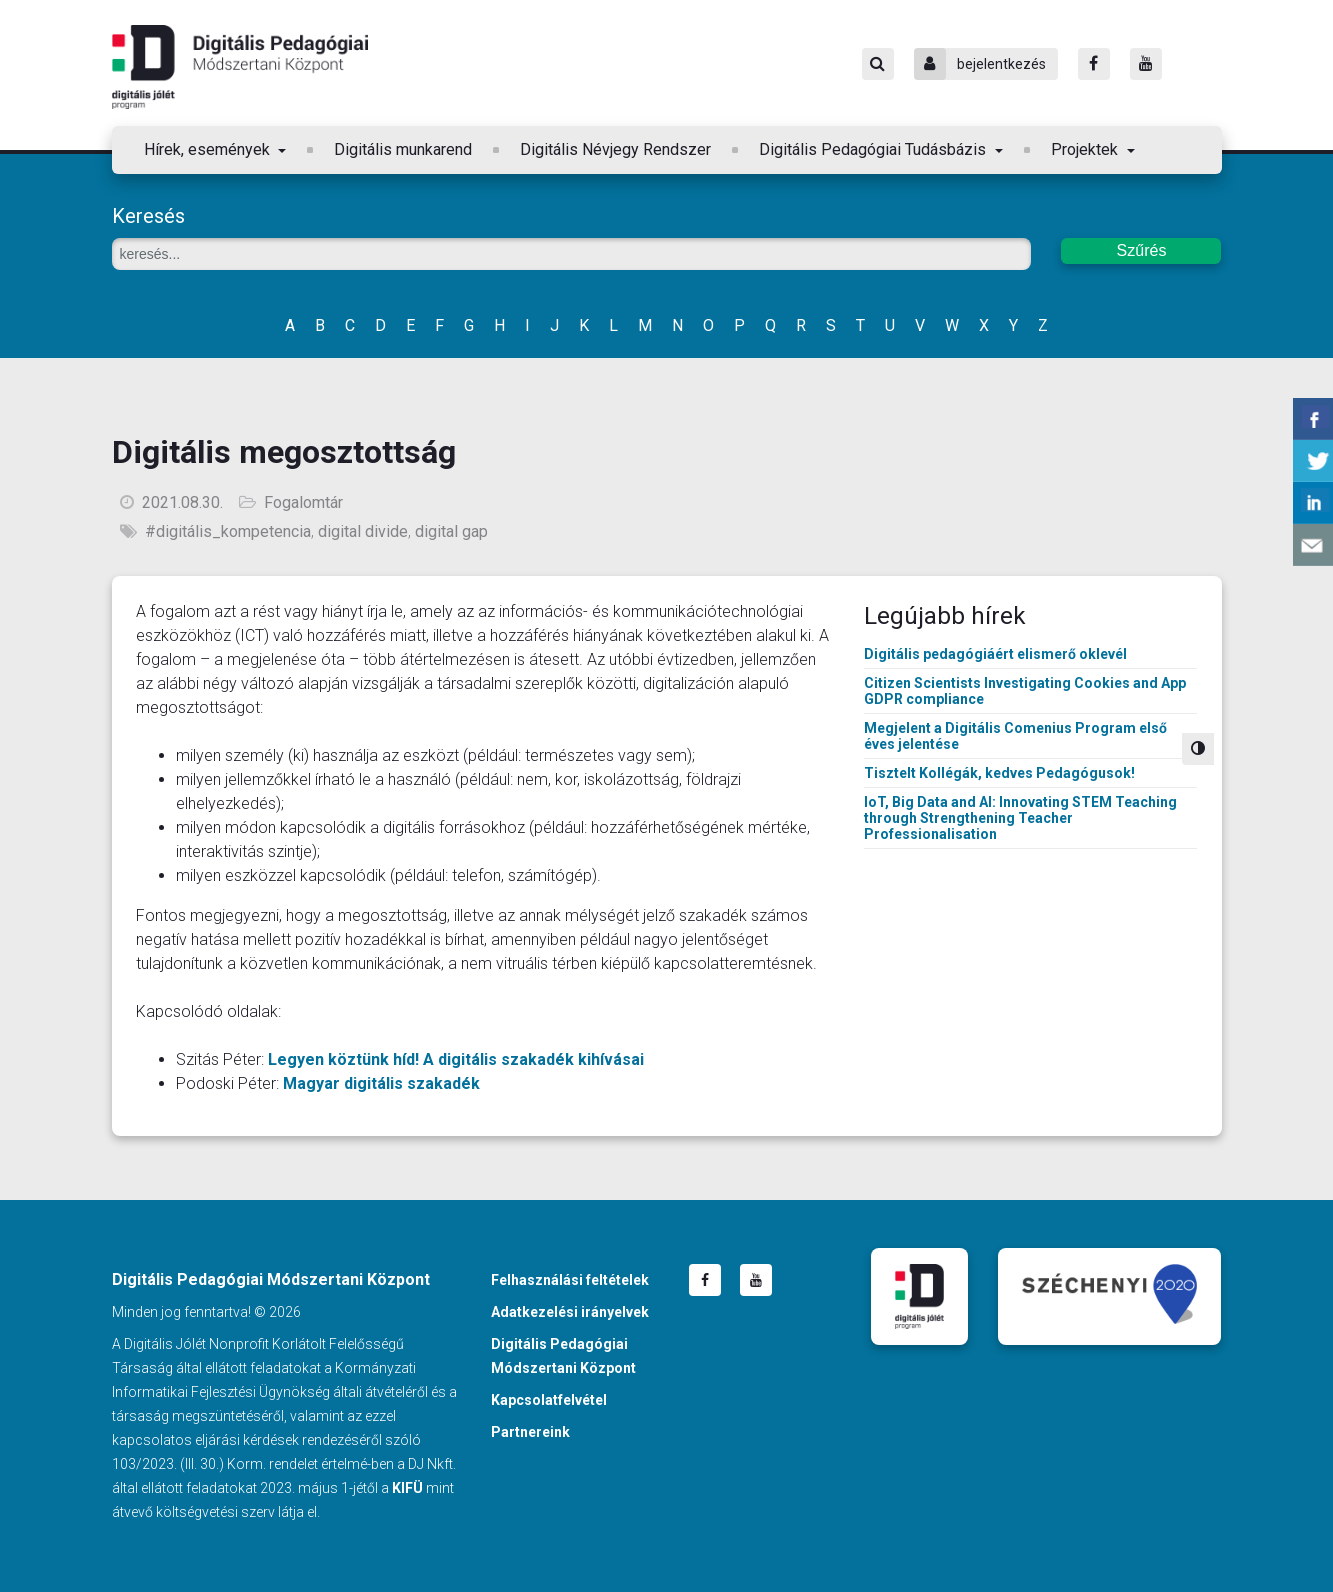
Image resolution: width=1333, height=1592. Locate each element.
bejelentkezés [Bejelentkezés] (980, 64)
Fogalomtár (303, 502)
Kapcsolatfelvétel (549, 1400)
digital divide (363, 531)
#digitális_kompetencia (228, 531)
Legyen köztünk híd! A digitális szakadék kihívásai (456, 1059)
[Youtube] (1146, 64)
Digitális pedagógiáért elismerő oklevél (995, 654)
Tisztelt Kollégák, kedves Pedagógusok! (999, 773)
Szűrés (1142, 250)
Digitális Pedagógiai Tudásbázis (874, 149)
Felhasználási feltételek (570, 1280)
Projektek (1086, 149)
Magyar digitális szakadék (381, 1083)
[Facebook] (1094, 64)
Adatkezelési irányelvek (570, 1312)
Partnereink (530, 1432)
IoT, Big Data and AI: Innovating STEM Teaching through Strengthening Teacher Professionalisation (1020, 818)
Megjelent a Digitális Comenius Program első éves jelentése (1015, 736)
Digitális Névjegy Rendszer (615, 149)
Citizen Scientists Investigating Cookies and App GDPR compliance (1025, 691)
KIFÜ (407, 1488)
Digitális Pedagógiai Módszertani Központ (240, 67)
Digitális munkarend (403, 149)
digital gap (451, 531)
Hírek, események (209, 149)
